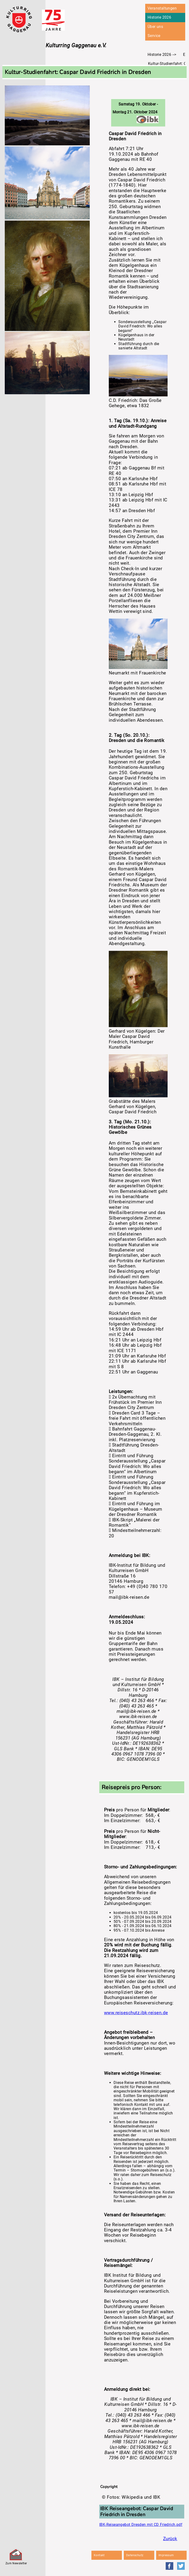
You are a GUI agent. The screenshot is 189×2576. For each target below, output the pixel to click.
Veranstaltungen (162, 8)
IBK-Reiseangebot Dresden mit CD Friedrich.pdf (140, 2524)
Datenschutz (134, 2555)
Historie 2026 (159, 17)
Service (154, 35)
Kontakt (99, 2555)
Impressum (166, 2555)
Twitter (181, 2566)
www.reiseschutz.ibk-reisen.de (136, 2012)
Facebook (169, 2566)
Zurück (170, 2538)
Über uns (155, 26)
